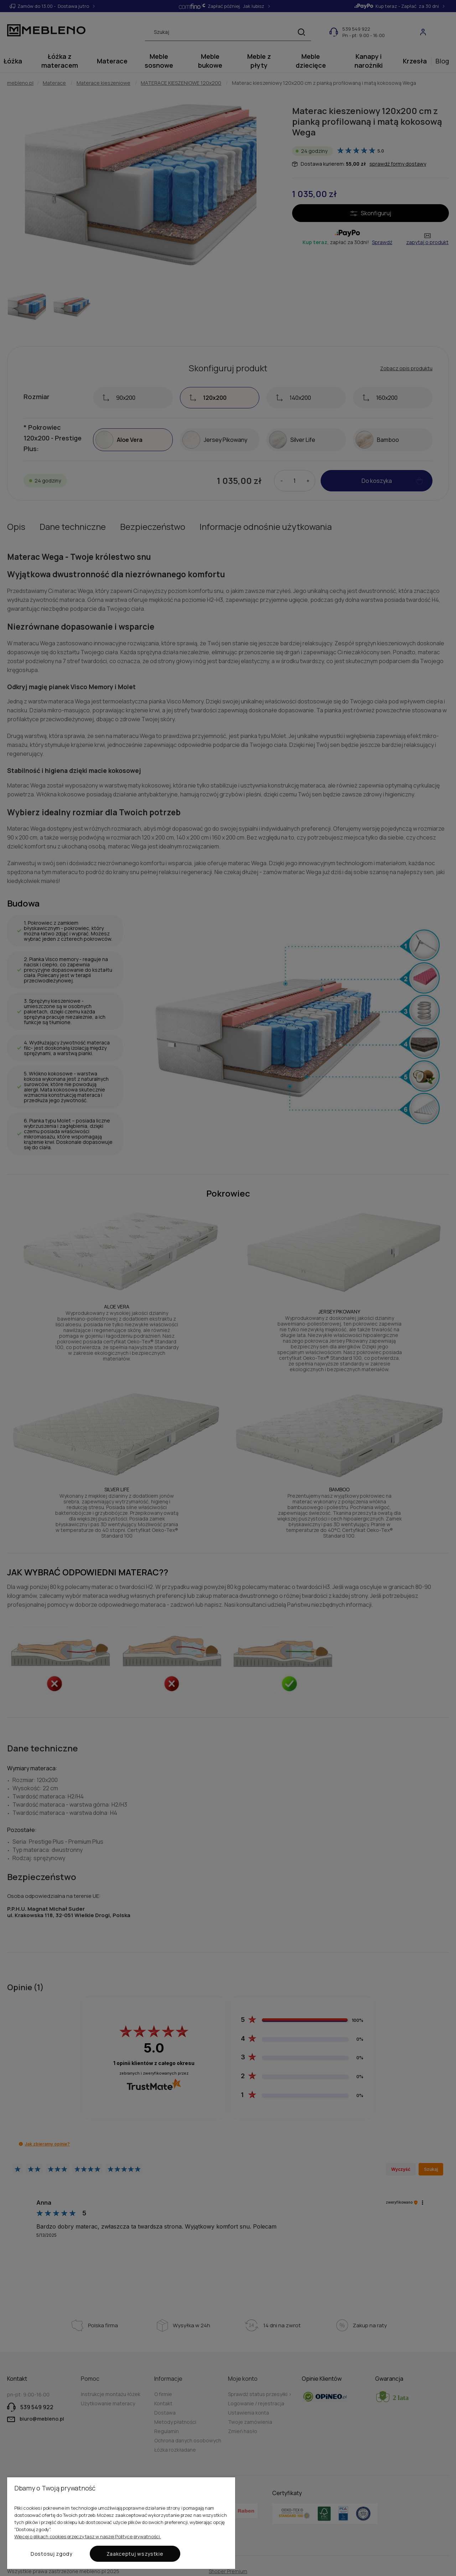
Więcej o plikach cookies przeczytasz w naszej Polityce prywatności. (87, 2536)
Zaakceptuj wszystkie (135, 2553)
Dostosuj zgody (51, 2553)
